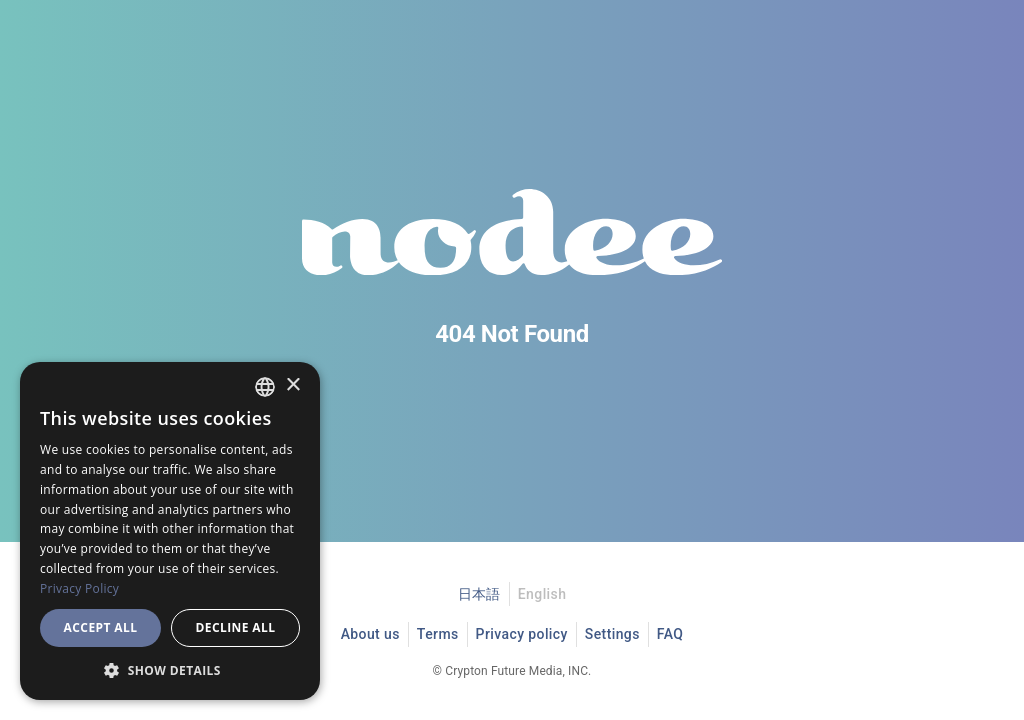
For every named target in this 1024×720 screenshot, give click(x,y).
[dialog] (170, 531)
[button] (170, 670)
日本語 (479, 594)
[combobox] (265, 387)
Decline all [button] (236, 627)
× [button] (292, 385)
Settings (612, 634)
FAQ (670, 634)
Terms (438, 634)
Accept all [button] (101, 627)
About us (370, 634)
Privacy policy (522, 634)
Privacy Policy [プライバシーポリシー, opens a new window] (79, 588)
